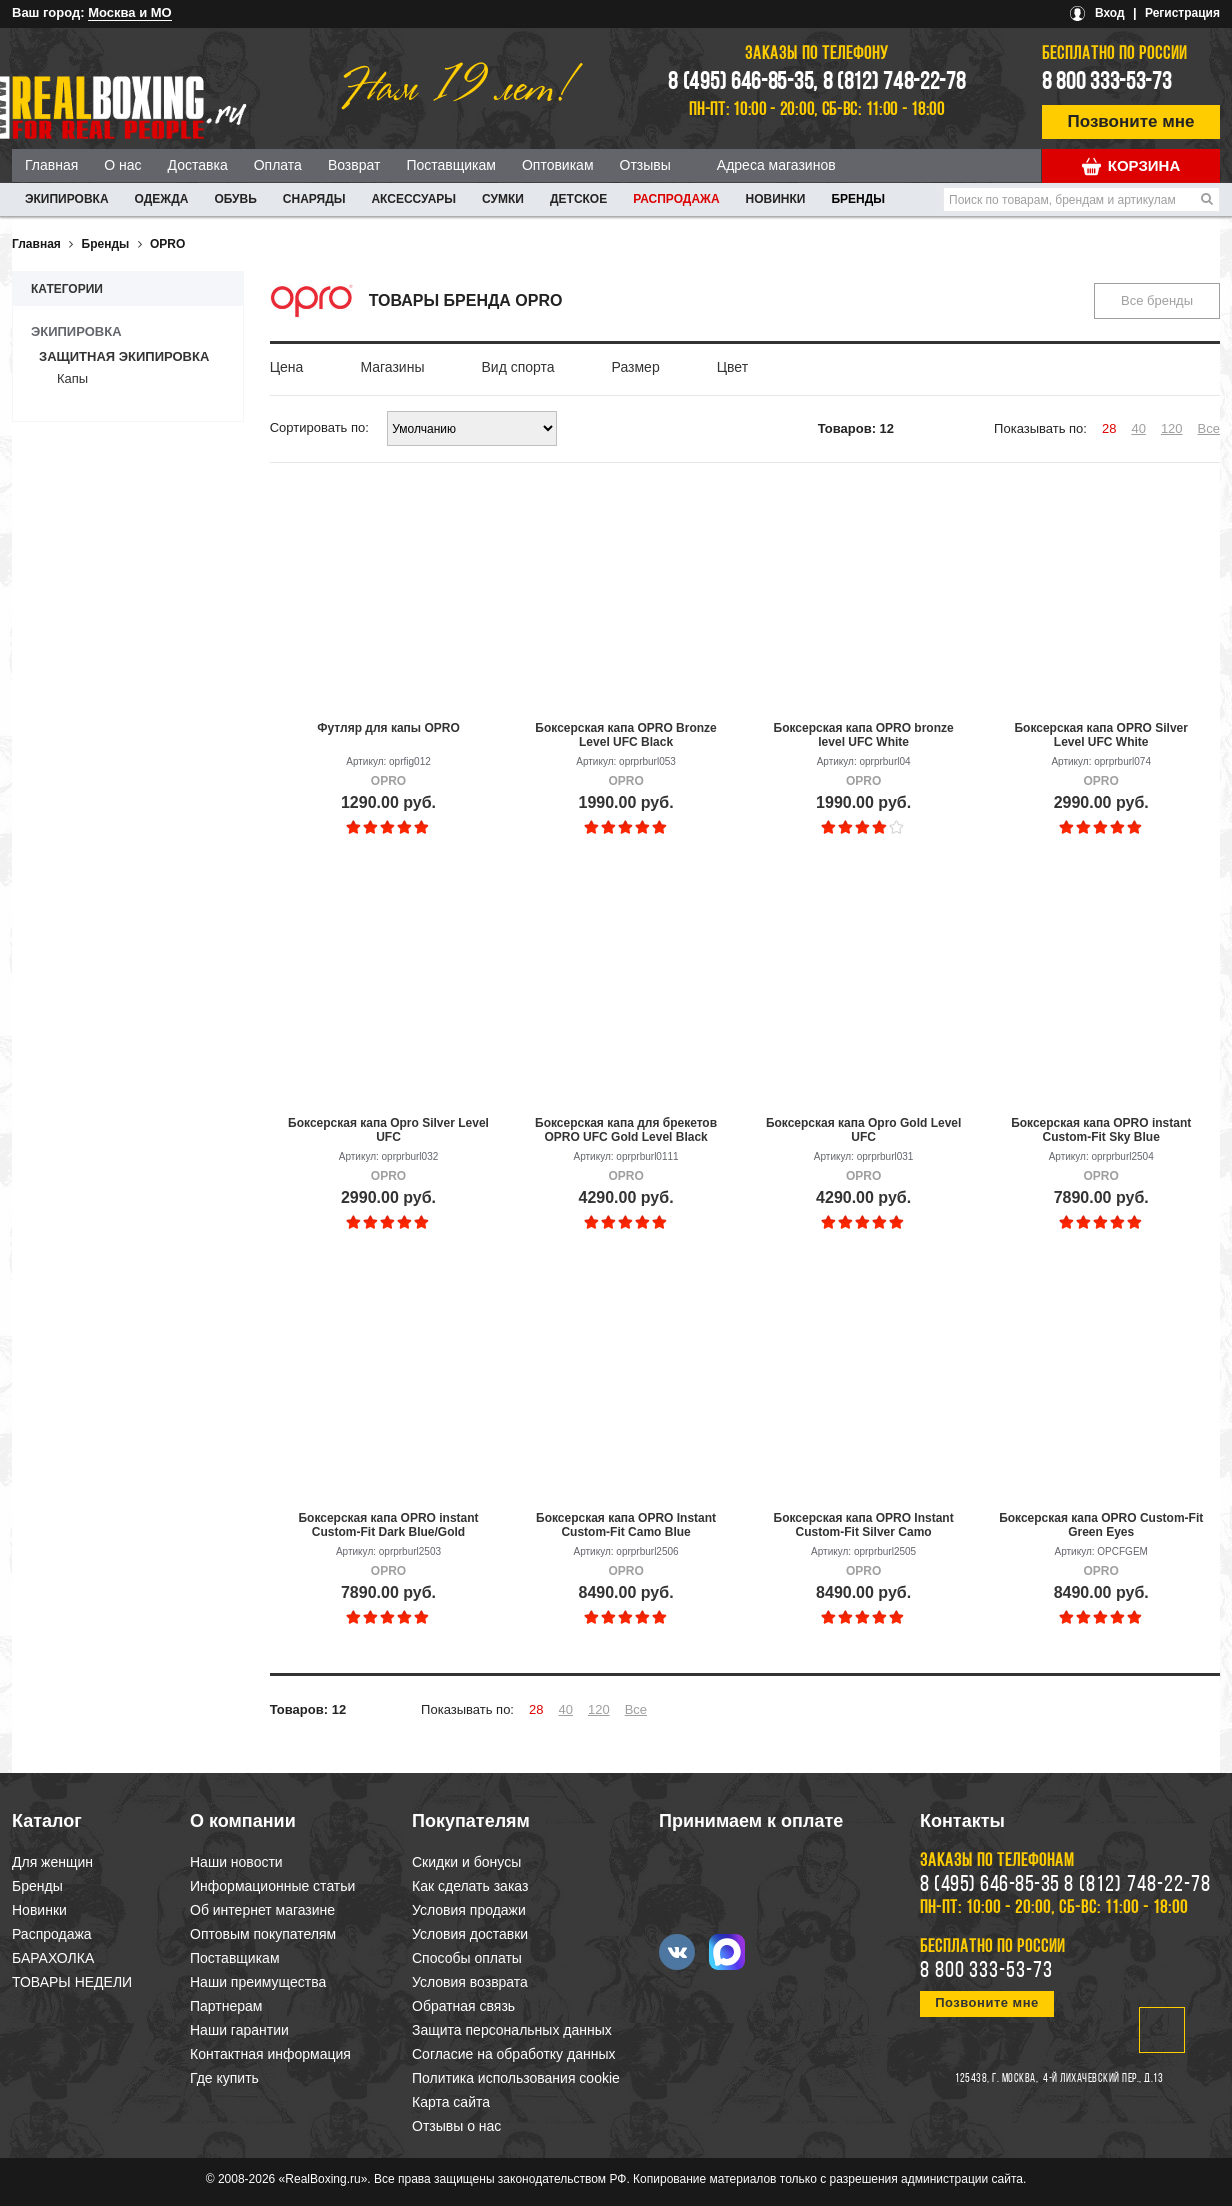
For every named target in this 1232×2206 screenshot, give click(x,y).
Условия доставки (470, 1934)
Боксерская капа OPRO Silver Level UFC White (1100, 735)
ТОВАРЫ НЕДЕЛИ (72, 1982)
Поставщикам (451, 165)
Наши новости (236, 1862)
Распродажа (676, 199)
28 (1109, 428)
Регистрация (1182, 13)
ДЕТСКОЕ (578, 199)
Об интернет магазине (262, 1910)
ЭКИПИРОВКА (67, 199)
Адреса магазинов (776, 165)
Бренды (858, 199)
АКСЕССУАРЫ (413, 199)
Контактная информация (270, 2054)
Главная (51, 165)
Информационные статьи (272, 1886)
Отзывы (645, 165)
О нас (122, 165)
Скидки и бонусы (466, 1862)
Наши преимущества (258, 1982)
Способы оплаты (467, 1958)
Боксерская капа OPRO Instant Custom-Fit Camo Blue (626, 1525)
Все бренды (1157, 300)
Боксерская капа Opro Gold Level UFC (863, 1130)
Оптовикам (558, 165)
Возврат (354, 165)
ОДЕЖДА (162, 199)
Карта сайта (451, 2102)
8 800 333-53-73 (1107, 83)
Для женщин (52, 1862)
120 (1172, 428)
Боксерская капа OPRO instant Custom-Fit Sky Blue (1101, 1130)
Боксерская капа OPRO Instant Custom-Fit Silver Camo (864, 1525)
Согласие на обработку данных (514, 2054)
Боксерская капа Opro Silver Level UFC (388, 1130)
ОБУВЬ (235, 199)
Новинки (776, 199)
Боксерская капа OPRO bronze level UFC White (864, 735)
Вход (1110, 13)
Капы (72, 378)
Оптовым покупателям (263, 1934)
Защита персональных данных (512, 2030)
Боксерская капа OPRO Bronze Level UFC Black (625, 735)
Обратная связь (463, 2006)
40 (1138, 428)
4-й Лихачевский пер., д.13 (1103, 2079)
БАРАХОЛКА (53, 1958)
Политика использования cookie (516, 2078)
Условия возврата (470, 1982)
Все (1209, 428)
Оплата (278, 165)
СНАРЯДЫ (314, 199)
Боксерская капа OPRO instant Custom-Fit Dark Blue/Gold (388, 1525)
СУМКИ (503, 199)
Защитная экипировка (124, 356)
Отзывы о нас (456, 2126)
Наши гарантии (239, 2030)
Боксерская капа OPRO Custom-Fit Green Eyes (1101, 1525)
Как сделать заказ (470, 1886)
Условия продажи (469, 1910)
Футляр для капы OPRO (388, 728)
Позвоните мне (1131, 121)
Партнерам (226, 2006)
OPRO (167, 244)
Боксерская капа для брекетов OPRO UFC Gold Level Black (626, 1130)
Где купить (224, 2078)
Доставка (198, 165)
